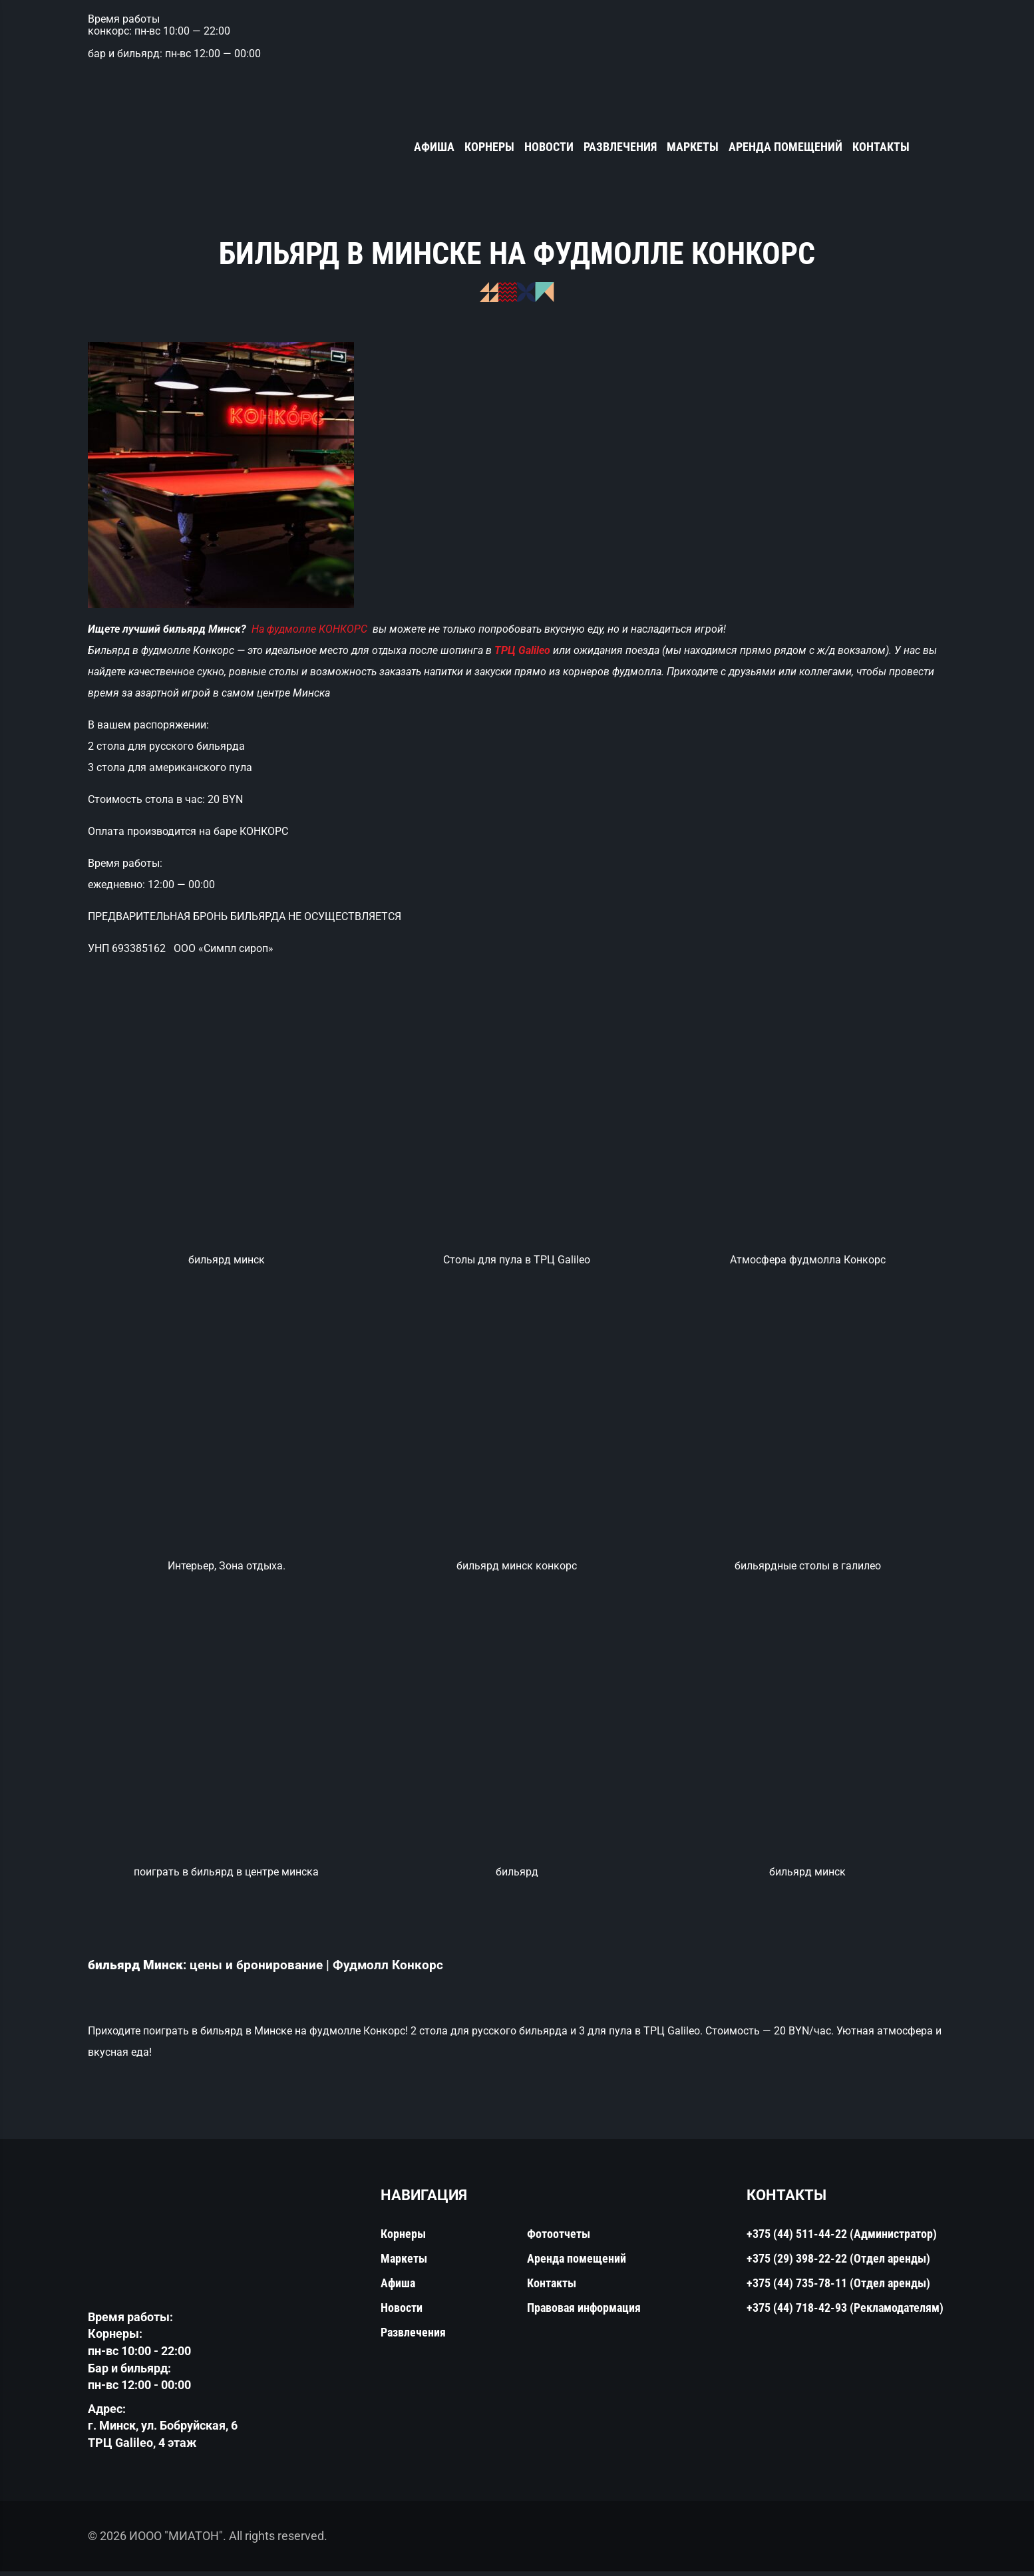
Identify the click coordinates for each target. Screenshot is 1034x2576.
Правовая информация (584, 2312)
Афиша (434, 147)
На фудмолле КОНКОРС (311, 630)
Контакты (881, 147)
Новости (549, 147)
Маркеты (693, 147)
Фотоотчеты (558, 2238)
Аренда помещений (785, 147)
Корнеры (489, 147)
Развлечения (620, 147)
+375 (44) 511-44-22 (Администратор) (842, 2238)
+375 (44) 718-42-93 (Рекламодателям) (845, 2312)
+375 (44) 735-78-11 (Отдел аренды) (838, 2288)
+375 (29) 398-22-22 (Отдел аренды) (838, 2263)
